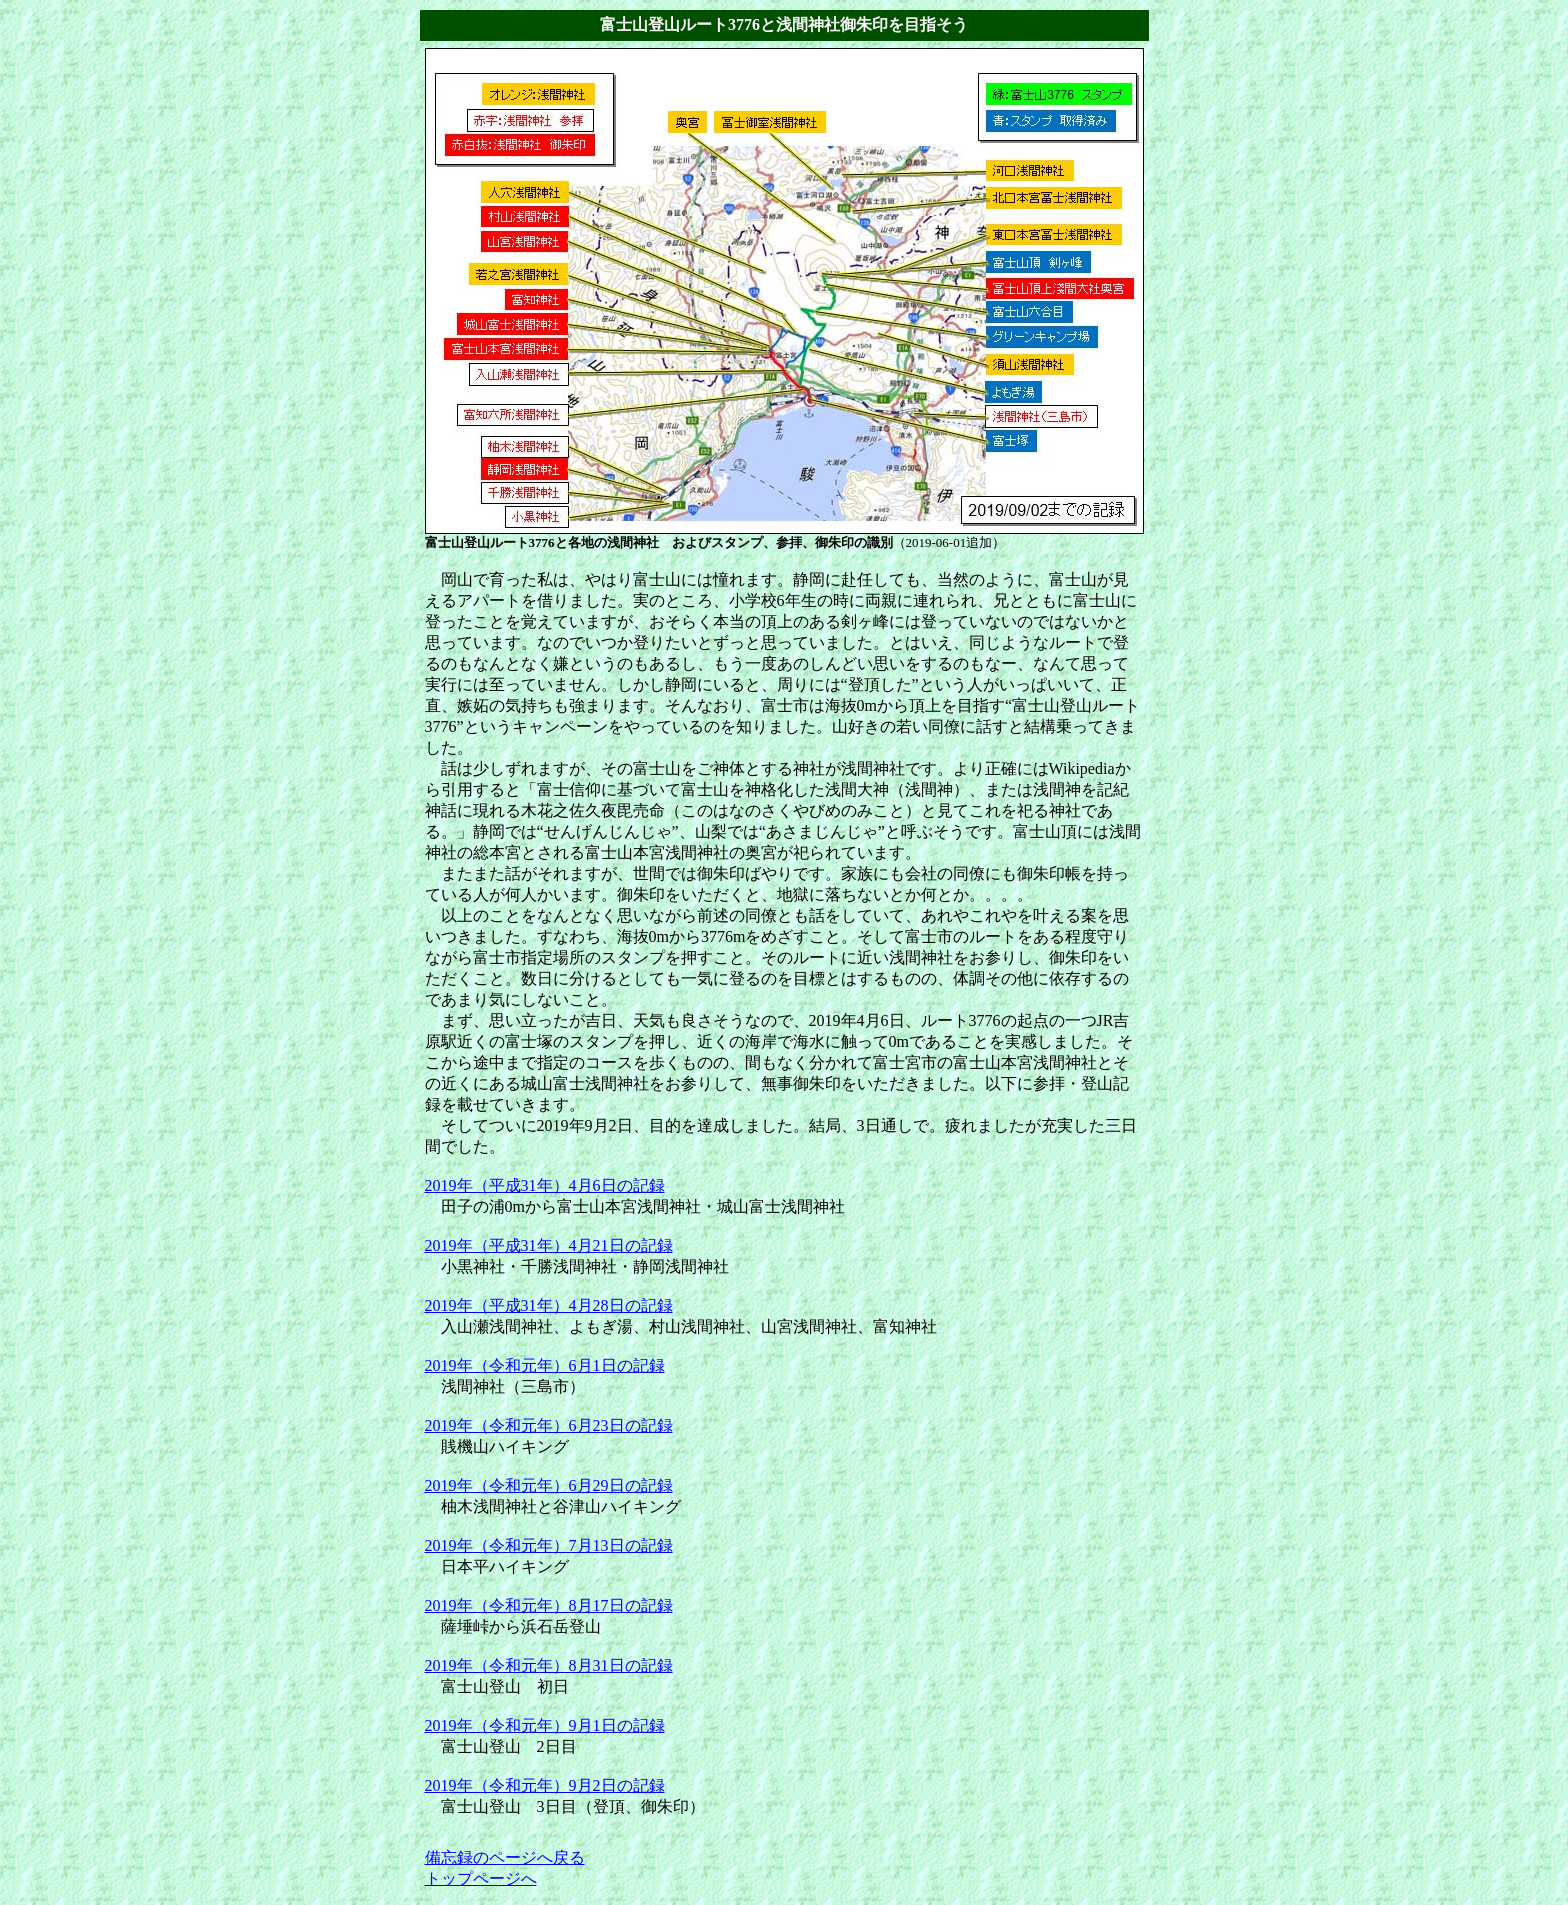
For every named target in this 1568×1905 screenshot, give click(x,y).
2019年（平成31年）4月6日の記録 (545, 1185)
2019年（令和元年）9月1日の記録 (545, 1725)
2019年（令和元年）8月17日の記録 (549, 1605)
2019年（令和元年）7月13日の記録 (549, 1545)
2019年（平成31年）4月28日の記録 (549, 1305)
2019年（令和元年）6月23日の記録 (549, 1425)
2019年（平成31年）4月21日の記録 (549, 1245)
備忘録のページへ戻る (505, 1857)
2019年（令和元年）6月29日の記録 (549, 1485)
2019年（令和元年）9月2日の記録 (545, 1785)
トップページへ (481, 1878)
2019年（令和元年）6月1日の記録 (545, 1365)
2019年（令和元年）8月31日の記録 (549, 1665)
